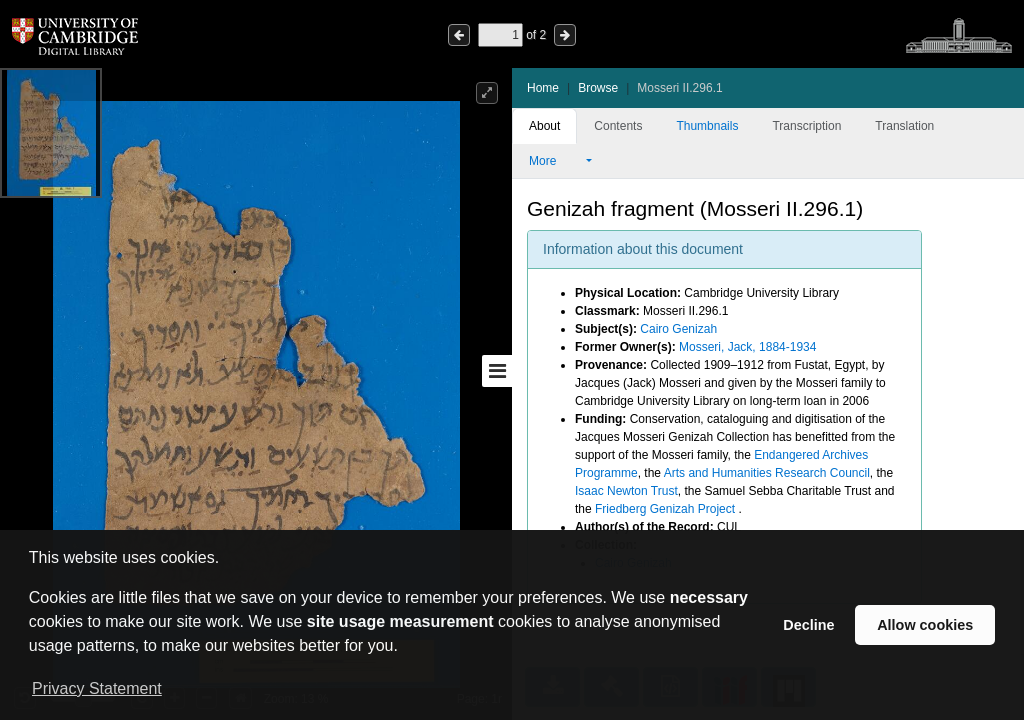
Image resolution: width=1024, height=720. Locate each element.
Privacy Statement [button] (97, 688)
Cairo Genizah (678, 329)
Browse (598, 88)
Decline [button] (808, 625)
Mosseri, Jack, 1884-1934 (747, 347)
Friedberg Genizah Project (666, 509)
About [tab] (544, 126)
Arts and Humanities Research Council (767, 473)
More (556, 161)
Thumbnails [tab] (707, 126)
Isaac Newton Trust (626, 491)
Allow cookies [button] (925, 625)
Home (543, 88)
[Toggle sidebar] (497, 371)
